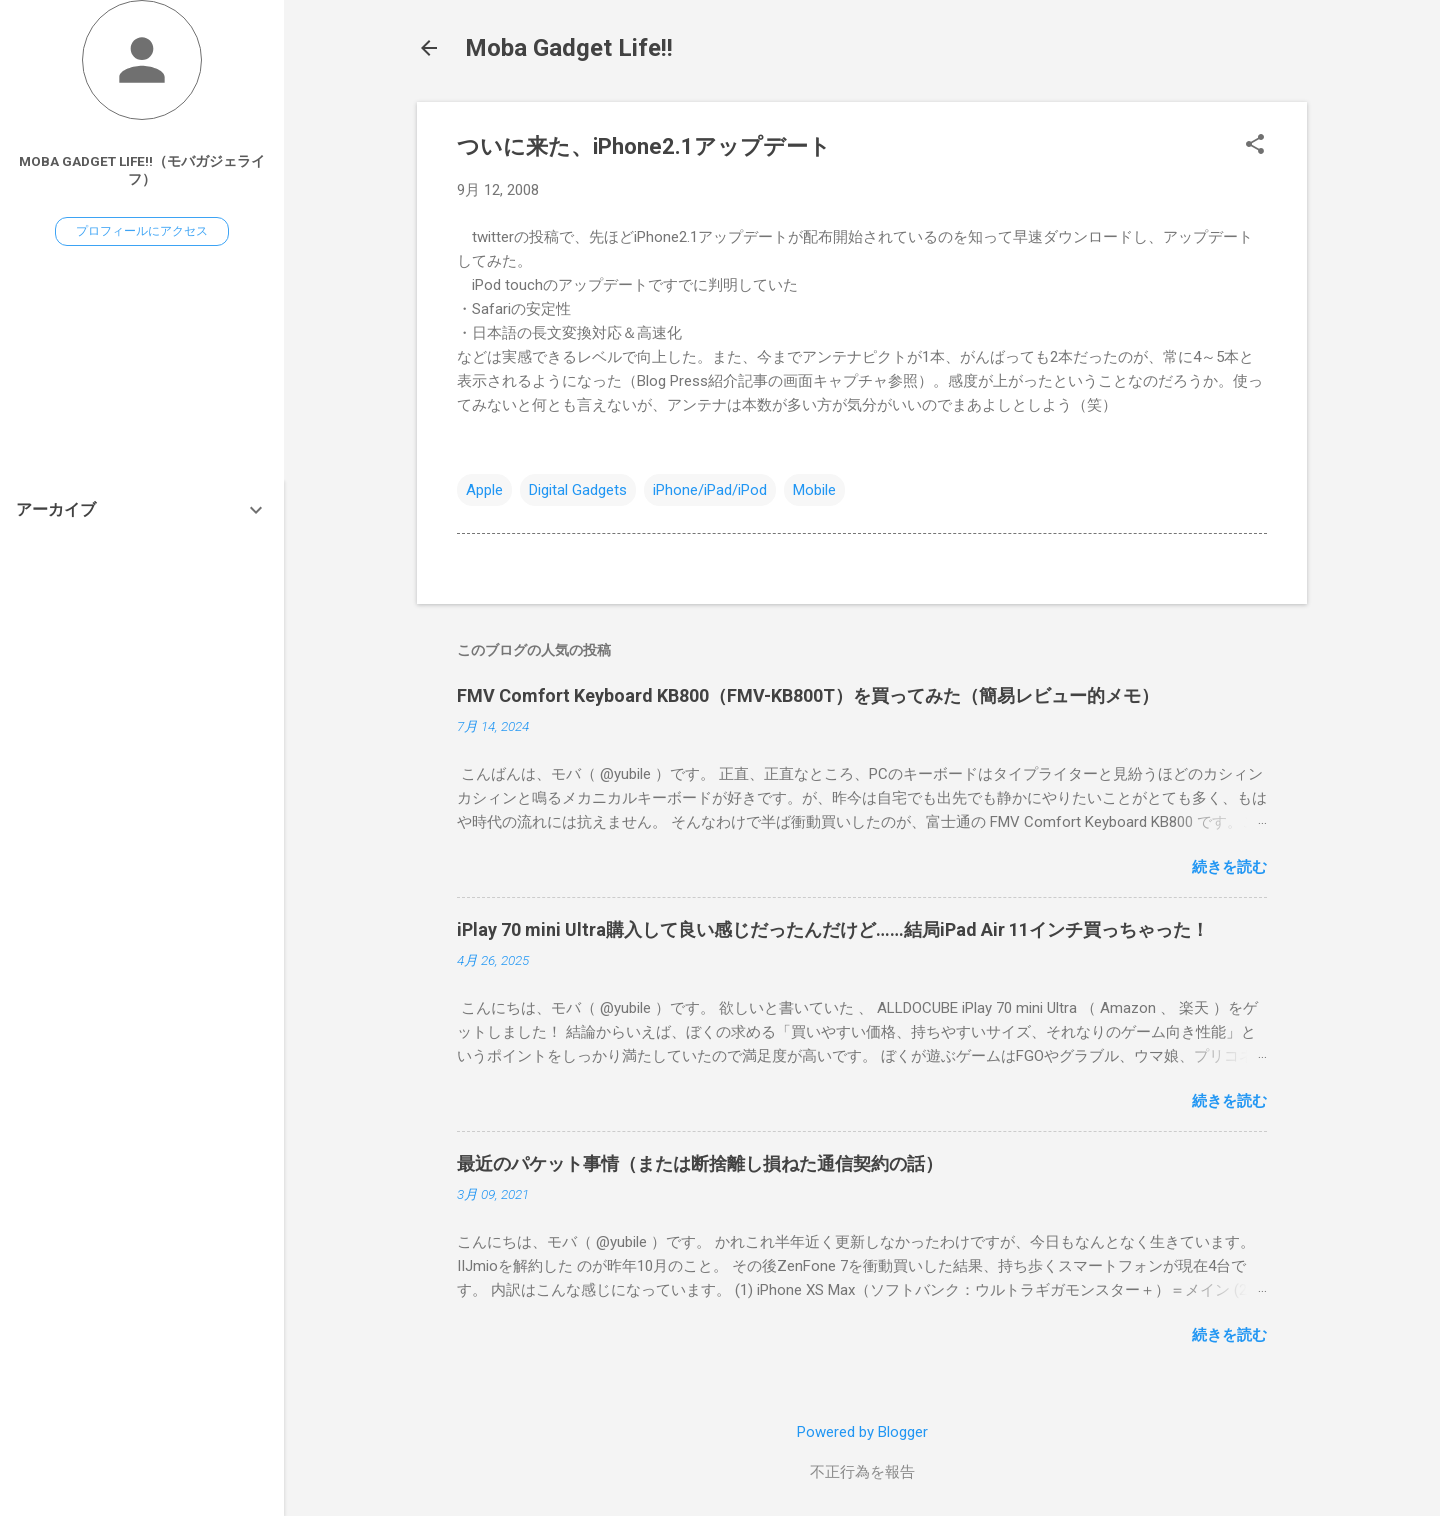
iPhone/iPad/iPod (710, 490)
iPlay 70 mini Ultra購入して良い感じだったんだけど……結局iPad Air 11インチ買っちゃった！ (833, 929)
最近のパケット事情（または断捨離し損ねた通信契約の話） (700, 1163)
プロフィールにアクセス (142, 231)
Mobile (814, 490)
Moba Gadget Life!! (569, 48)
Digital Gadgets (578, 490)
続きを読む (1229, 867)
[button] (1255, 146)
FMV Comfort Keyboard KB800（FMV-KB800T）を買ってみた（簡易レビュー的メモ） (808, 695)
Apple (484, 490)
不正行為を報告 (862, 1472)
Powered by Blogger (862, 1432)
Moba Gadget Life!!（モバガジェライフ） (142, 170)
